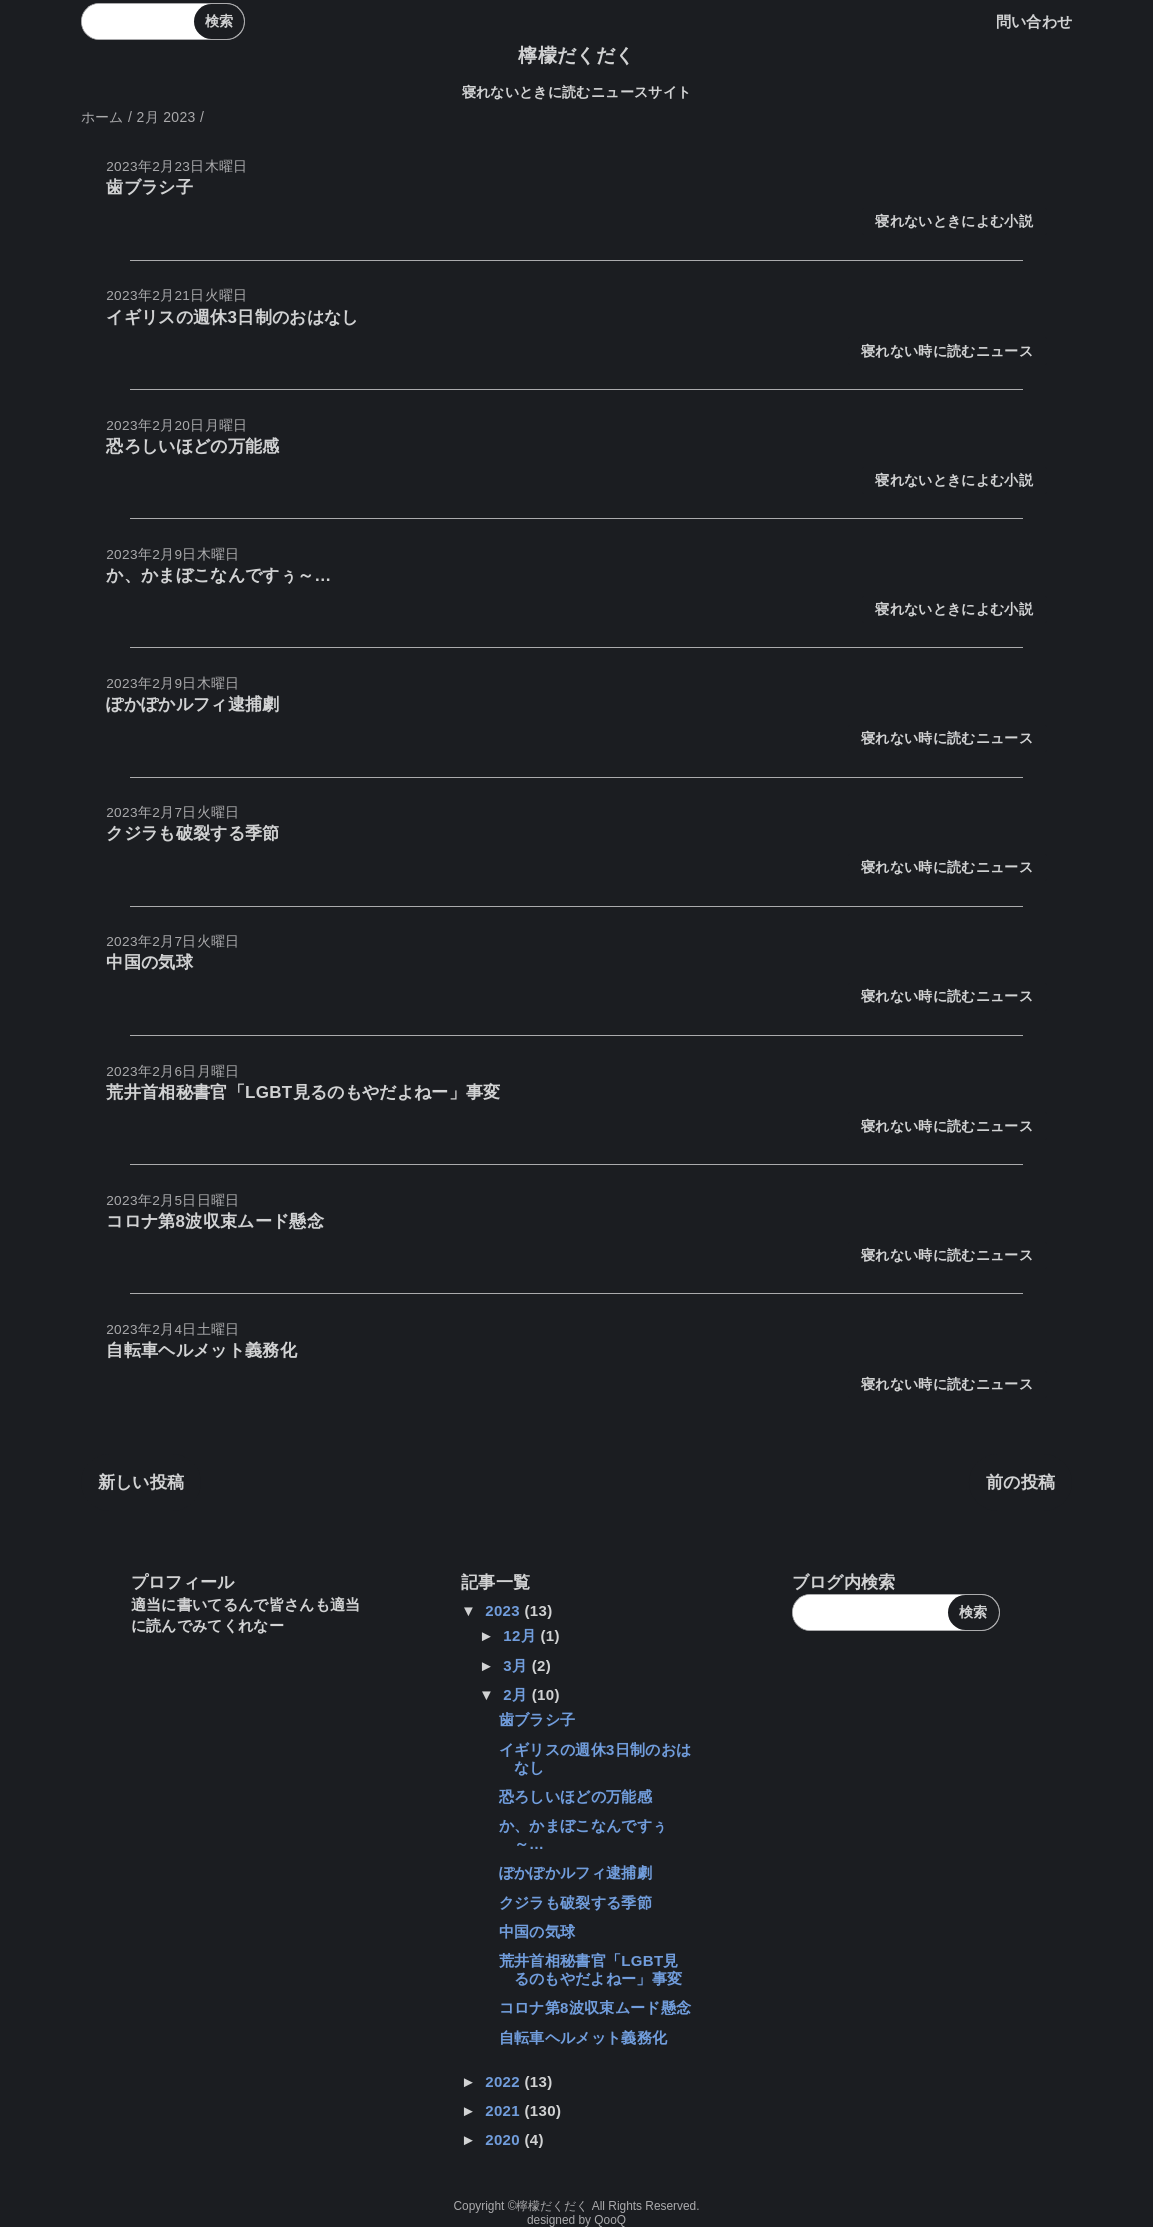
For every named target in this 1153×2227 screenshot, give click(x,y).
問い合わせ (1034, 21)
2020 (504, 2139)
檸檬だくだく (576, 55)
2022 (504, 2081)
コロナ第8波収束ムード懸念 (215, 1221)
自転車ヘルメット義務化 (201, 1350)
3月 (517, 1665)
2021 (504, 2110)
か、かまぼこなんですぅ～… (218, 575)
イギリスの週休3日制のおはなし (232, 317)
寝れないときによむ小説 (954, 221)
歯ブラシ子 (149, 187)
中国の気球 (149, 962)
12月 (521, 1635)
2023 (504, 1610)
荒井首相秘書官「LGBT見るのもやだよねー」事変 (303, 1092)
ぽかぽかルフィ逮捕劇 (192, 704)
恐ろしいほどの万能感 (192, 446)
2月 (517, 1694)
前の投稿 (1020, 1482)
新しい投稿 (141, 1482)
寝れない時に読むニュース (947, 351)
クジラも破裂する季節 (192, 833)
